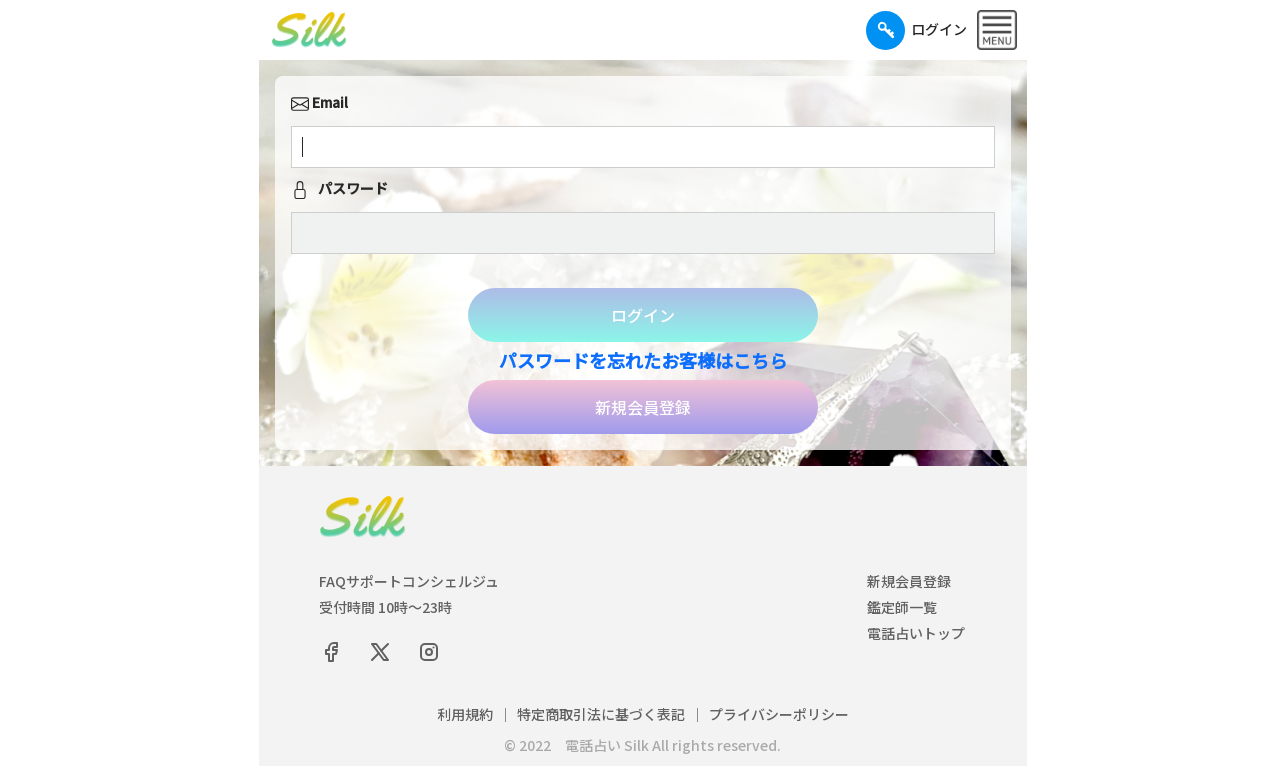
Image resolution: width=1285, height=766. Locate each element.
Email (319, 104)
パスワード (339, 190)
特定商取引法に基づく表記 (601, 714)
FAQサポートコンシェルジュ (409, 581)
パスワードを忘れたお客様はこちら (643, 360)
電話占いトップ (916, 633)
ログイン (643, 315)
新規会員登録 (643, 407)
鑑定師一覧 (902, 607)
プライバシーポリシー (779, 714)
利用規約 (465, 714)
